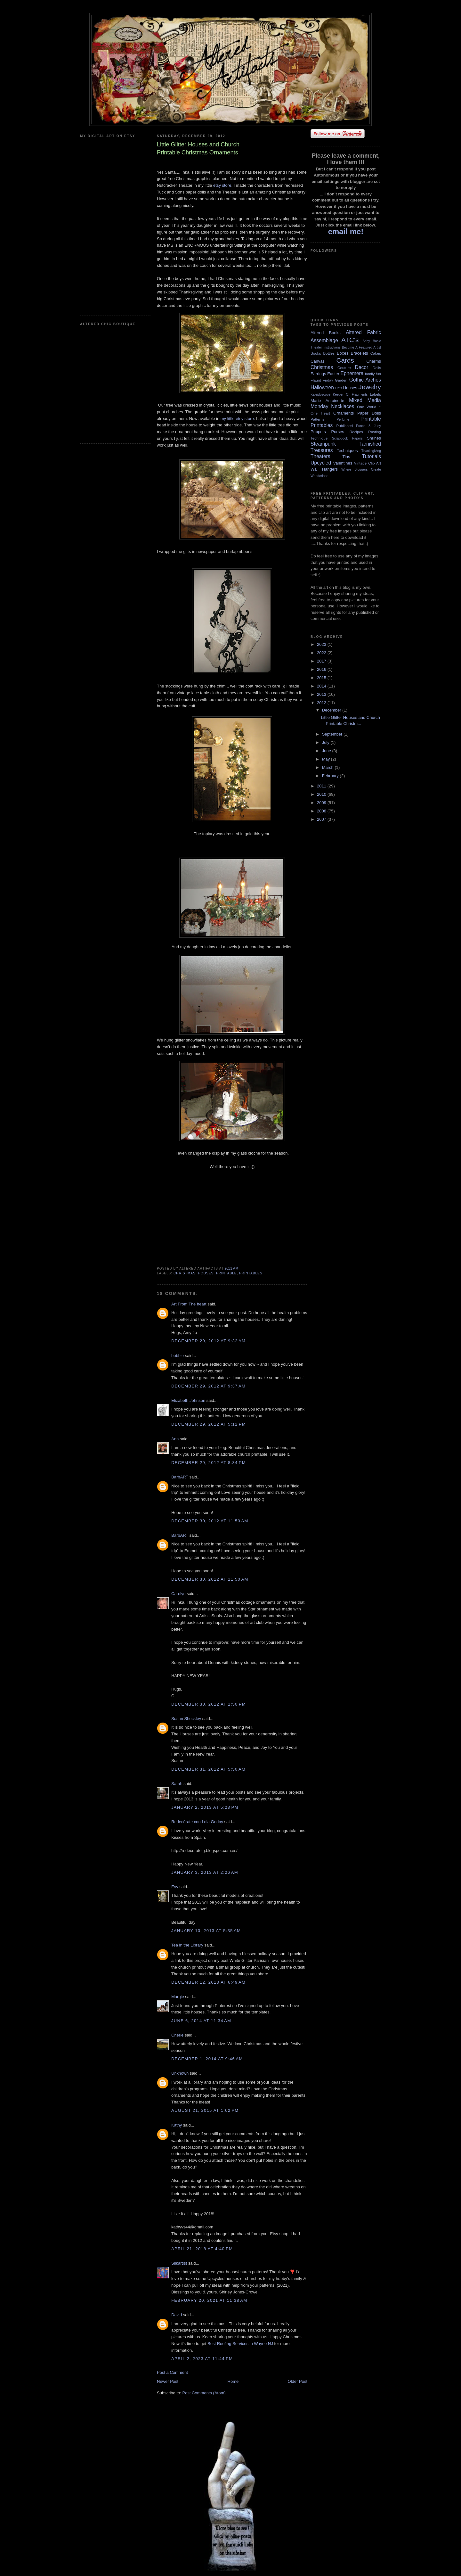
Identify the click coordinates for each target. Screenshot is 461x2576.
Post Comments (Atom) (204, 2393)
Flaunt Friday (322, 380)
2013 (322, 694)
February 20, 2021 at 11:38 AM (209, 2300)
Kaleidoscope (320, 394)
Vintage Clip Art (367, 463)
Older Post (297, 2381)
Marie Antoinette (327, 400)
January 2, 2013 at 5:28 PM (205, 1807)
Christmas (185, 1273)
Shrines (374, 438)
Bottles (329, 353)
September (333, 734)
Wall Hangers (324, 469)
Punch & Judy (368, 426)
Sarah (176, 1783)
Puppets (318, 431)
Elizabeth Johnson (188, 1400)
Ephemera (351, 373)
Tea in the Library (187, 1945)
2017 (322, 661)
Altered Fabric (363, 332)
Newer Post (167, 2381)
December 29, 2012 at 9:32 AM (208, 1340)
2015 (322, 677)
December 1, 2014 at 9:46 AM (207, 2058)
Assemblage (324, 340)
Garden (341, 380)
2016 (322, 669)
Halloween (322, 387)
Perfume (343, 419)
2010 (322, 794)
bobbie (177, 1355)
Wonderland (319, 476)
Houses (206, 1273)
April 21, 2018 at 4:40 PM (202, 2248)
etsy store (222, 185)
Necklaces (342, 406)
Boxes (342, 353)
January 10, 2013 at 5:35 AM (206, 1930)
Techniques (347, 450)
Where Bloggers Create (361, 469)
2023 (322, 644)
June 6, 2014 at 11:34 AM (201, 2020)
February (331, 775)
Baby (366, 341)
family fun (373, 374)
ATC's (350, 339)
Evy (174, 1886)
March (328, 767)
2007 (322, 819)
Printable (226, 1273)
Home (233, 2381)
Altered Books (326, 332)
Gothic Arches (365, 380)
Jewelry (369, 387)
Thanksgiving (371, 451)
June (327, 750)
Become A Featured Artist (361, 347)
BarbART (179, 1477)
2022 (322, 652)
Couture (344, 368)
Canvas (318, 361)
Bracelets (359, 353)
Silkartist (179, 2263)
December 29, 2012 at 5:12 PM (208, 1424)
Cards (345, 360)
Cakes (375, 353)
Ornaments (343, 413)
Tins (346, 456)
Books (316, 353)
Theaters (320, 456)
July (326, 742)
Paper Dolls (369, 413)
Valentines (342, 463)
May (326, 759)
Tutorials (371, 456)
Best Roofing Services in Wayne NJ (240, 2343)
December (332, 710)
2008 (322, 811)
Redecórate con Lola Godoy (197, 1821)
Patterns (318, 419)
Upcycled (321, 462)
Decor (361, 367)
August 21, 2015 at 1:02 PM (205, 2110)
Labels (375, 394)
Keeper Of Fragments (350, 394)
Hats (338, 388)
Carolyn (178, 1593)
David (176, 2314)
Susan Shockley (186, 1718)
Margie (177, 1996)
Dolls (377, 368)
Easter (333, 373)
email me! (346, 231)
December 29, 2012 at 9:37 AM (208, 1386)
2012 (322, 702)
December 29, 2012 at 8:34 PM (208, 1462)
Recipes (356, 432)
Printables (250, 1273)
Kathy (176, 2125)
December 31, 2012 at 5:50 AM (208, 1769)
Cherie (177, 2035)
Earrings (318, 373)
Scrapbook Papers (347, 438)
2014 (322, 686)
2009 (322, 802)
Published (344, 426)
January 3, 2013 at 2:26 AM (204, 1872)
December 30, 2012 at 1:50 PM (208, 1704)
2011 (322, 786)
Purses (337, 431)
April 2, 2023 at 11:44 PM (202, 2358)
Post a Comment (172, 2372)
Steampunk (323, 444)
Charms (373, 361)
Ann (175, 1438)
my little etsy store (237, 418)
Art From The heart (188, 1304)
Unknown (180, 2073)
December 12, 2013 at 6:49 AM (208, 1982)
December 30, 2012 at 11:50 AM (209, 1520)
